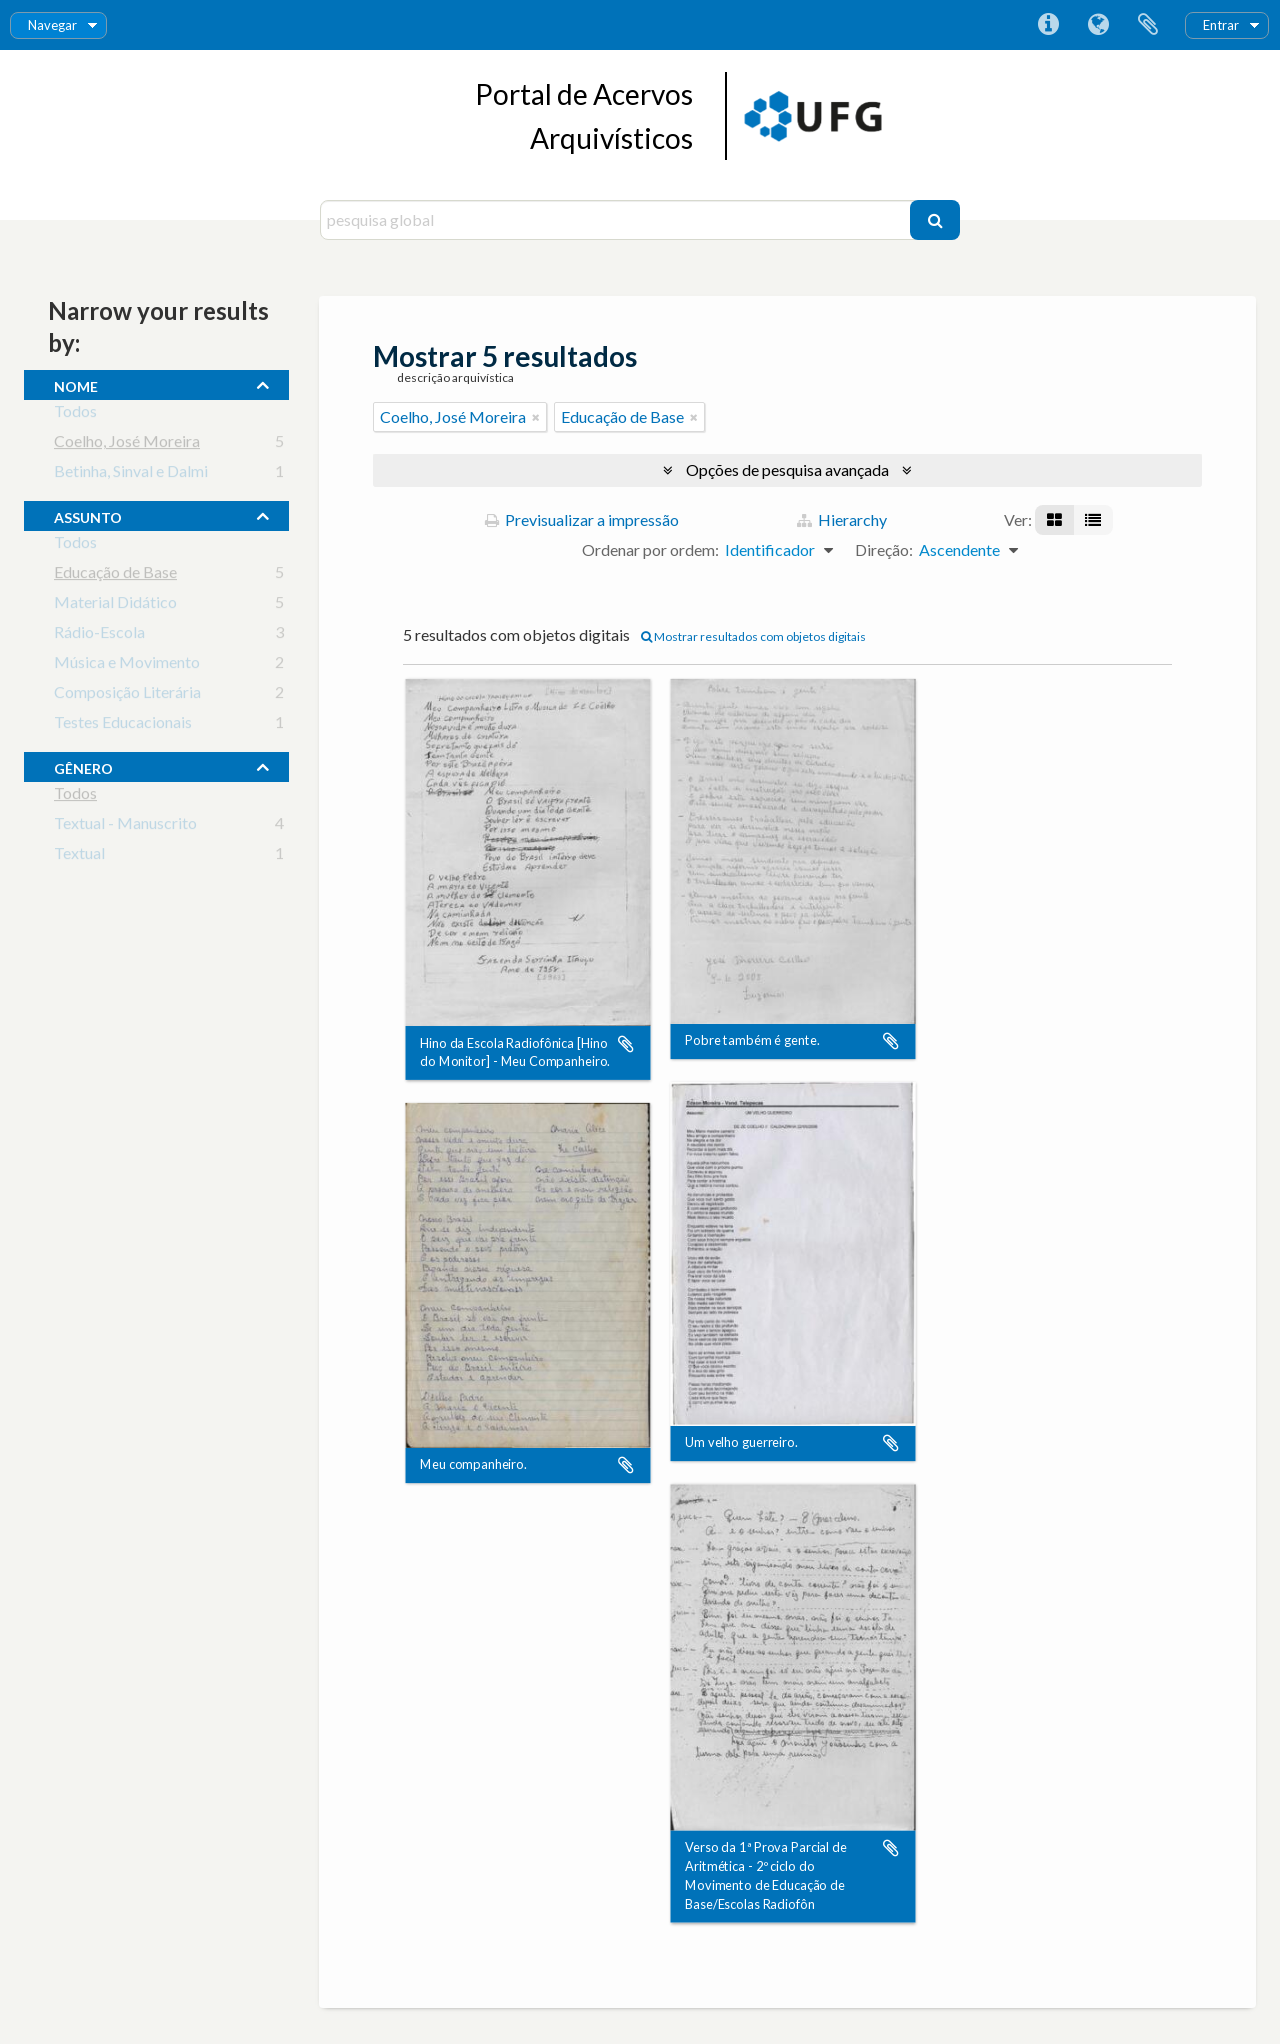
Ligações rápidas (1048, 25)
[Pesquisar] (935, 220)
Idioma (1098, 25)
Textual (79, 856)
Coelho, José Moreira (127, 444)
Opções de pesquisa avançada (787, 469)
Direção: (884, 549)
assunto (88, 515)
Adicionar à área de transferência (626, 1044)
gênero (83, 766)
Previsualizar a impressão (582, 519)
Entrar (1221, 25)
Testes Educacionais (123, 725)
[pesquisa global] (617, 220)
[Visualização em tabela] (1093, 520)
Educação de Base (115, 575)
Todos (75, 414)
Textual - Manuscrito (125, 826)
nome (76, 384)
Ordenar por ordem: (650, 549)
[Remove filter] (536, 417)
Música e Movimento (127, 665)
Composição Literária (127, 695)
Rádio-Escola (99, 635)
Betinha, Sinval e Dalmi (131, 474)
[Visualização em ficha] (1054, 520)
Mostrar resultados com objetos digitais (753, 636)
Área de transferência (1148, 25)
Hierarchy (842, 519)
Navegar (52, 25)
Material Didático (115, 605)
